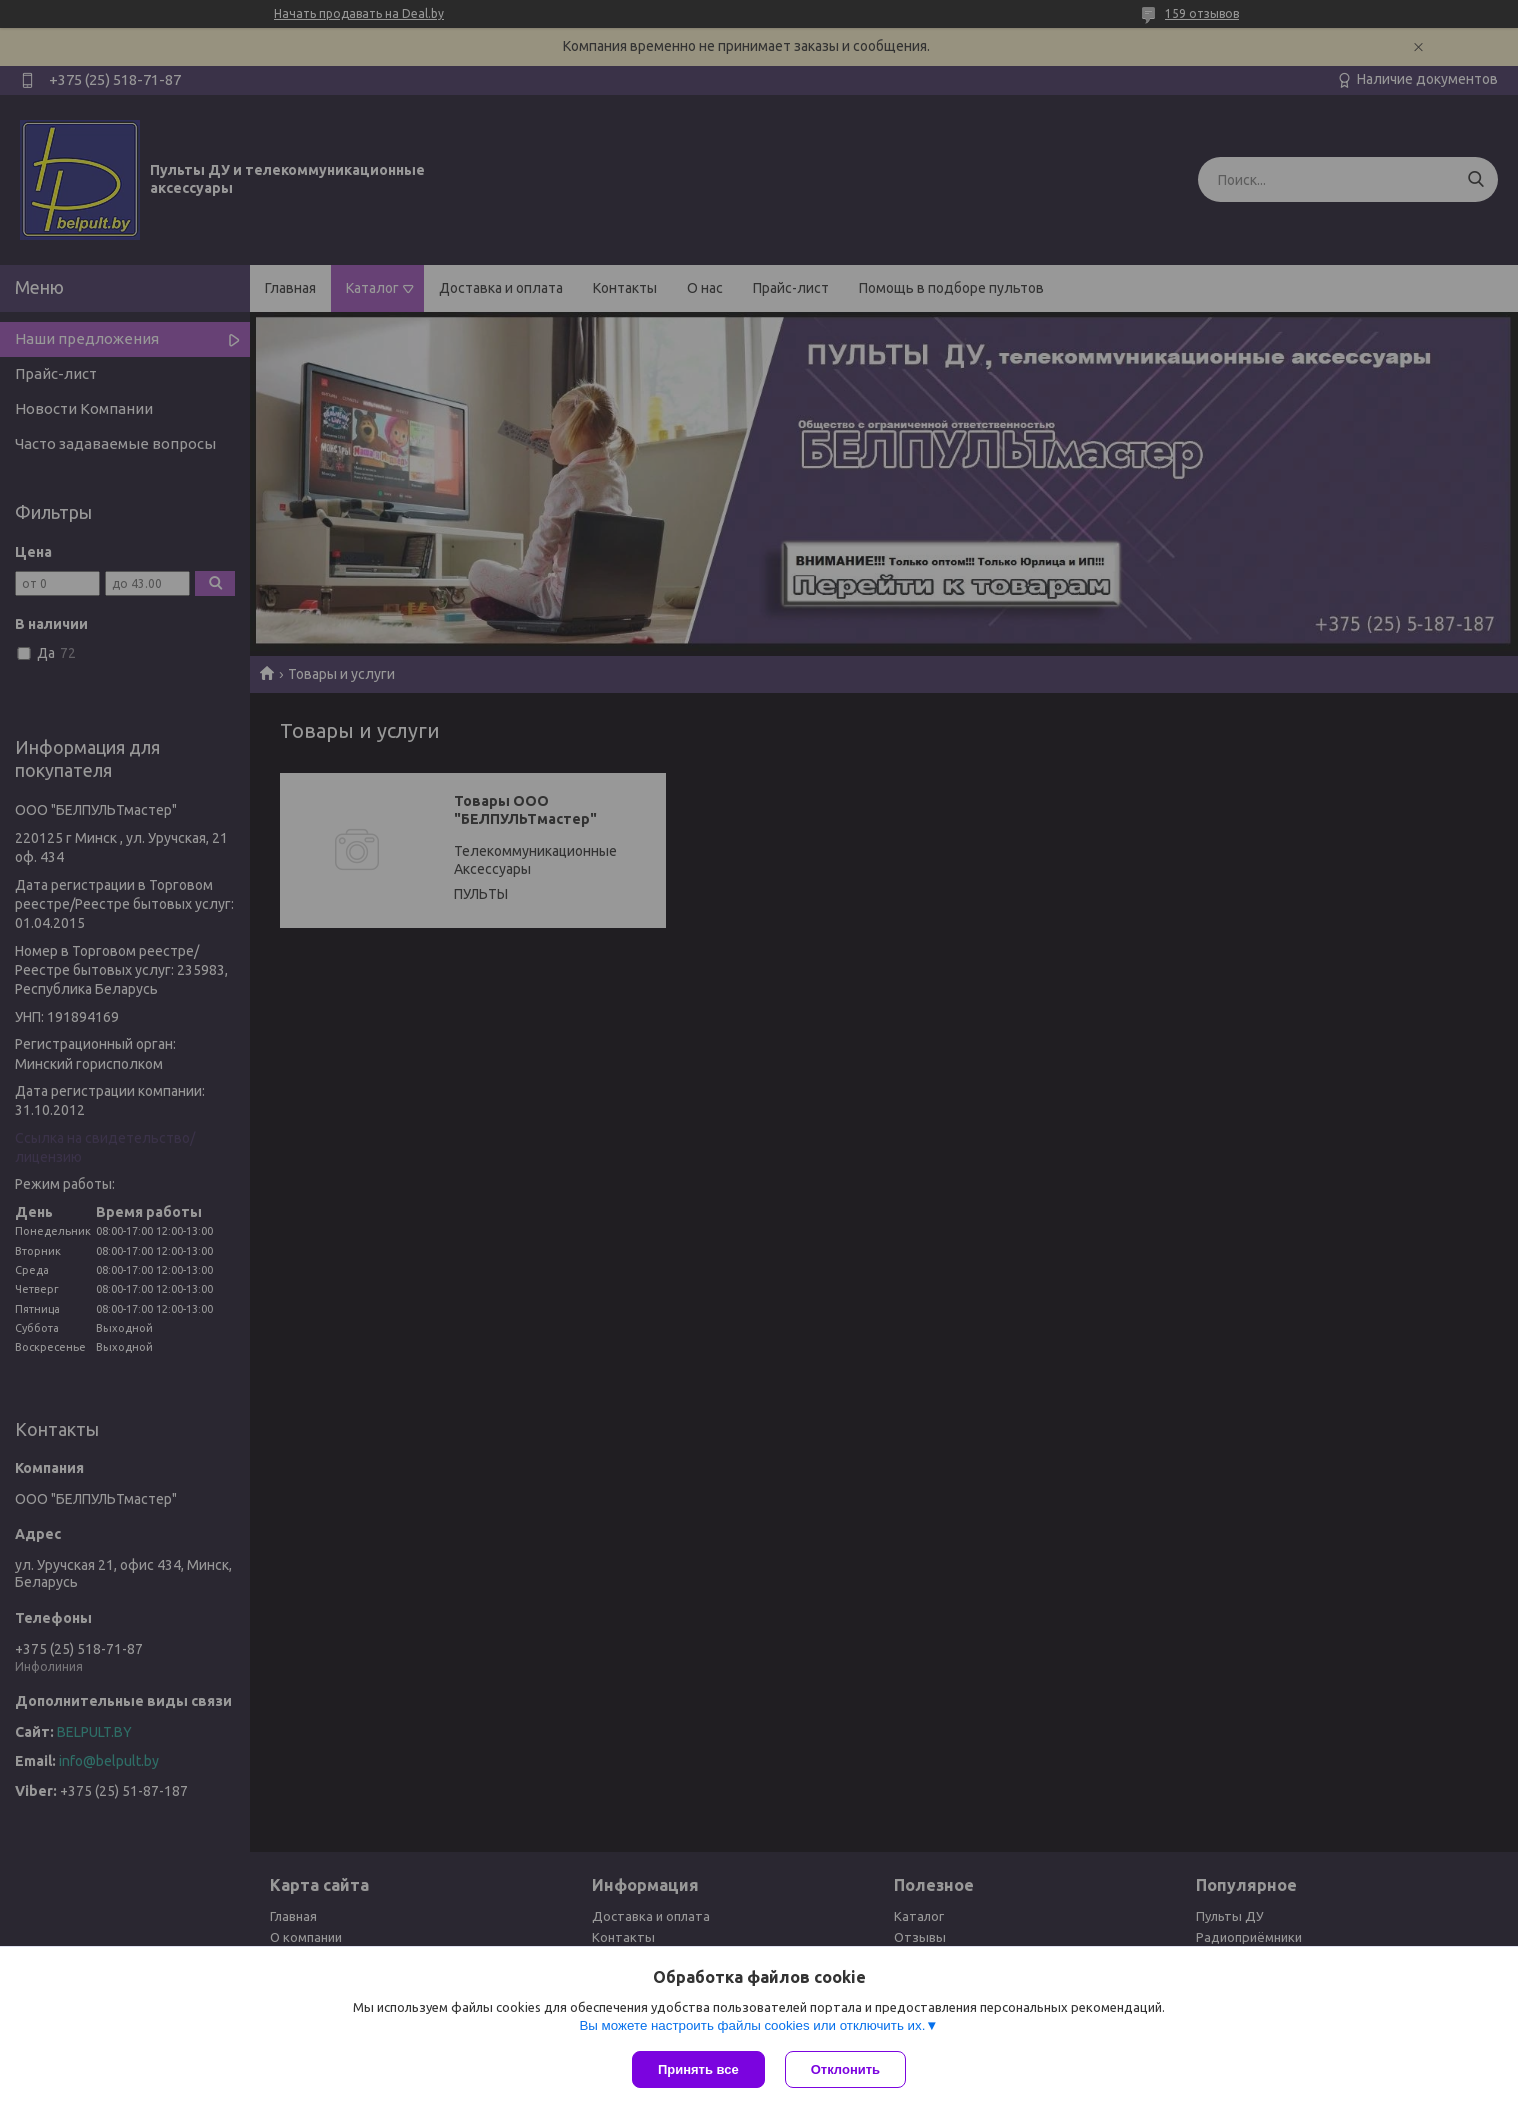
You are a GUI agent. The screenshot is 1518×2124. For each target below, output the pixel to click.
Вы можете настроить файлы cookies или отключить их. (752, 2025)
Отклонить (845, 2069)
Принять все (698, 2069)
